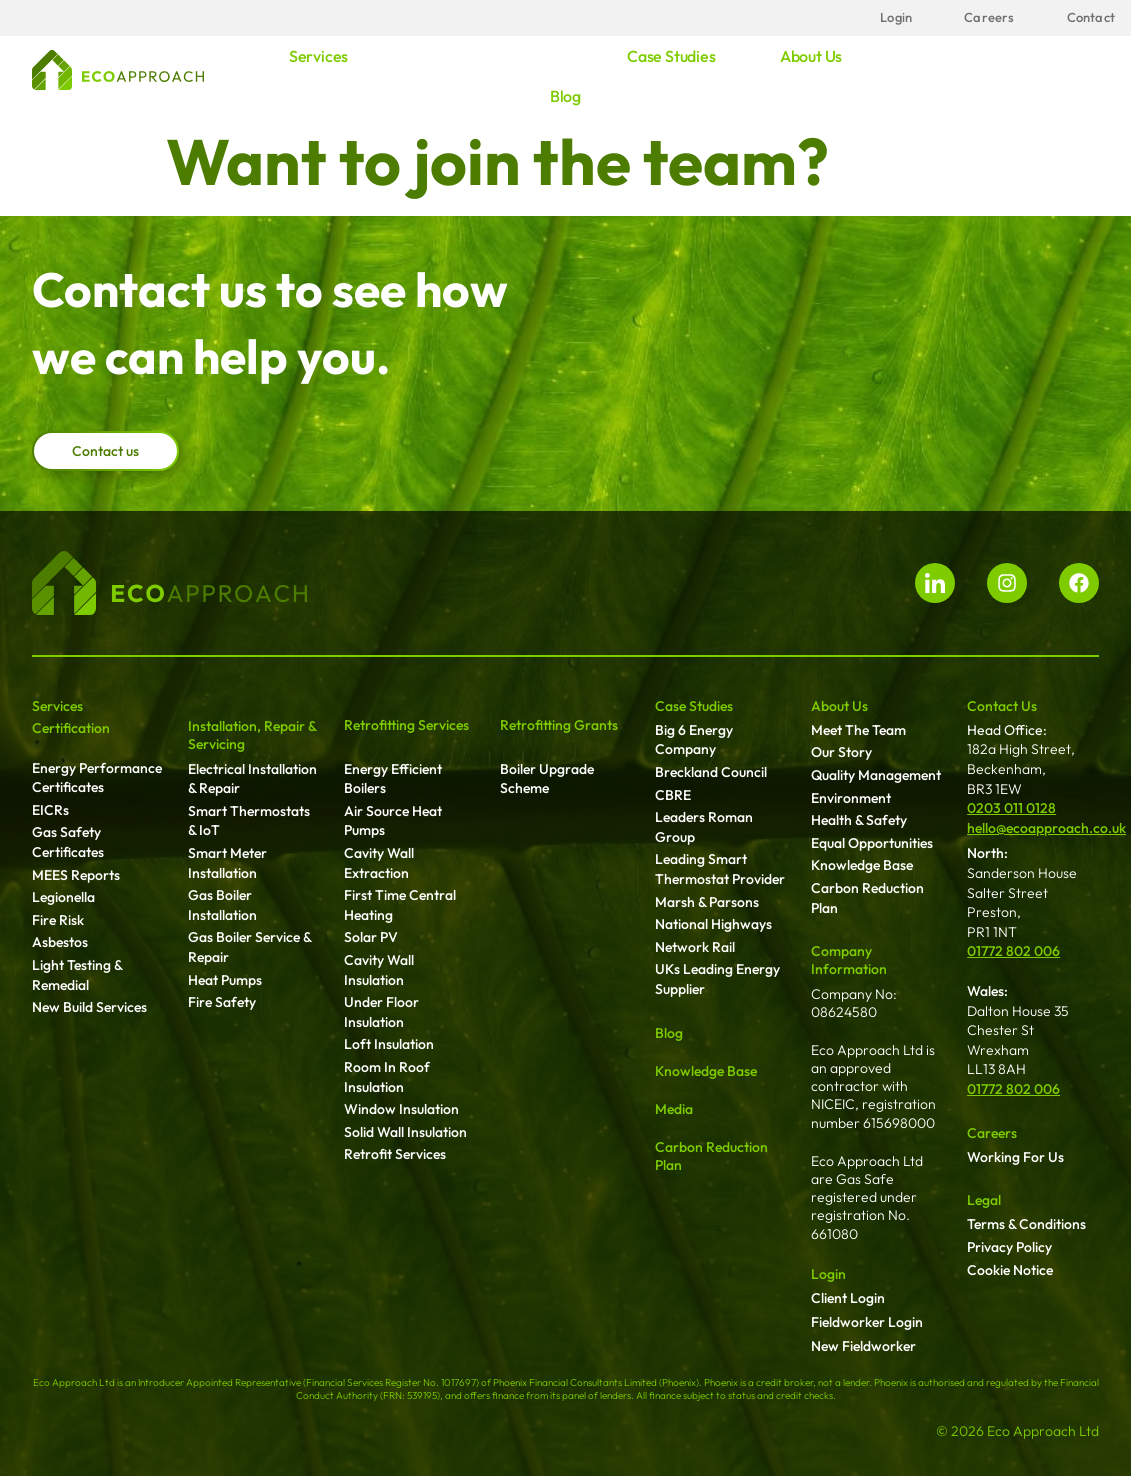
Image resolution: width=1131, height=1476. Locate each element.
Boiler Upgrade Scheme (547, 779)
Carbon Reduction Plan (867, 898)
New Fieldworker (863, 1346)
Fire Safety (222, 1002)
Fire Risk (58, 920)
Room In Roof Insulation (387, 1077)
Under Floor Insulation (381, 1012)
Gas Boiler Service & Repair (249, 947)
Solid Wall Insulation (405, 1132)
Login (828, 1274)
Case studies (671, 56)
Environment (851, 798)
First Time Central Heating (400, 905)
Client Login (848, 1298)
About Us (839, 706)
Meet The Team (858, 730)
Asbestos (60, 942)
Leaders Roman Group (704, 827)
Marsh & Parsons (707, 902)
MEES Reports (76, 875)
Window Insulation (401, 1109)
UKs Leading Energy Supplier (717, 979)
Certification (71, 728)
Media (674, 1109)
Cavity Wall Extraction (379, 863)
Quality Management (876, 775)
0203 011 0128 (1011, 808)
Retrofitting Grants (559, 725)
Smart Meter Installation (227, 863)
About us (811, 56)
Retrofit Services (395, 1154)
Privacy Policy (1009, 1247)
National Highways (713, 924)
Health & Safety (859, 820)
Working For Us (1015, 1157)
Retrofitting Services (406, 725)
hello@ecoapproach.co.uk (1046, 828)
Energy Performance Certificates (97, 778)
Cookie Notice (1010, 1270)
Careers (992, 1133)
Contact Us (1002, 706)
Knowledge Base (706, 1071)
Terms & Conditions (1026, 1224)
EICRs (50, 810)
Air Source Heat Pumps (393, 821)
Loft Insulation (389, 1044)
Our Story (841, 752)
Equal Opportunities (872, 843)
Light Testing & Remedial (77, 975)
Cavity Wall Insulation (379, 970)
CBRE (673, 795)
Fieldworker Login (867, 1322)
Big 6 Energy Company (694, 740)
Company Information (849, 960)
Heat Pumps (225, 980)
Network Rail (695, 947)
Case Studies (694, 706)
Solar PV (371, 937)
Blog (565, 96)
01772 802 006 (1013, 951)
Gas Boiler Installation (222, 905)
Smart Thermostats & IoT (249, 821)
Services (318, 56)
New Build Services (89, 1007)
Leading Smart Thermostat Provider (720, 869)
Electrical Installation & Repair (252, 779)
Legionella (63, 897)
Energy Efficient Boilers (393, 779)
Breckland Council (711, 772)
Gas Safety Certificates (68, 842)
